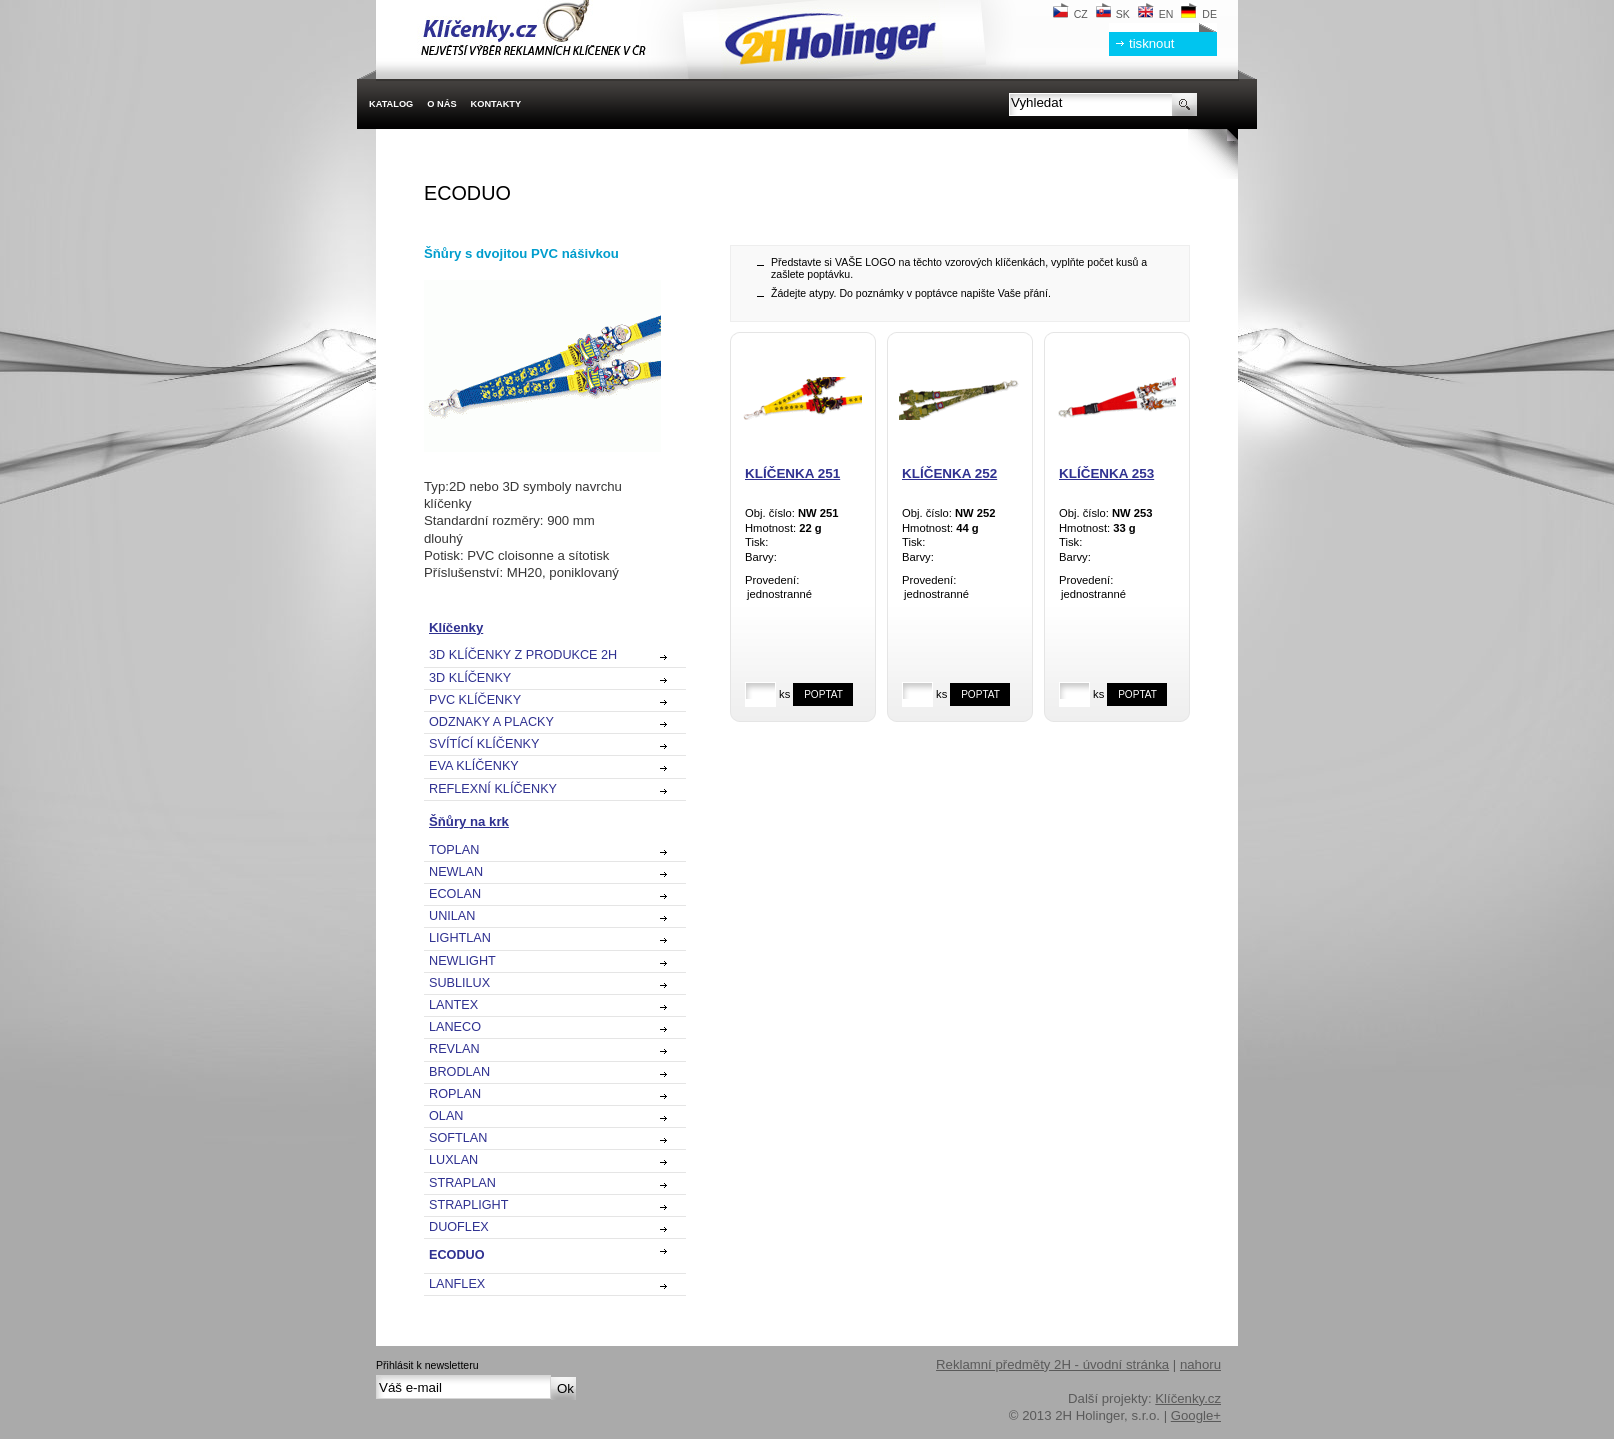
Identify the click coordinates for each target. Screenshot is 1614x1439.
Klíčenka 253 (1106, 473)
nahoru (1200, 1364)
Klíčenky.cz (1188, 1398)
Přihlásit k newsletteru (427, 1365)
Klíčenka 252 (949, 473)
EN (1156, 14)
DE (1199, 14)
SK (1113, 14)
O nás (441, 104)
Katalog (391, 104)
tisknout (1151, 43)
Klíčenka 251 (792, 473)
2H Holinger (660, 30)
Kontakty (496, 104)
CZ (1070, 14)
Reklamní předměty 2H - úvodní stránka (1052, 1364)
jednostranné (803, 595)
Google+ (1196, 1415)
